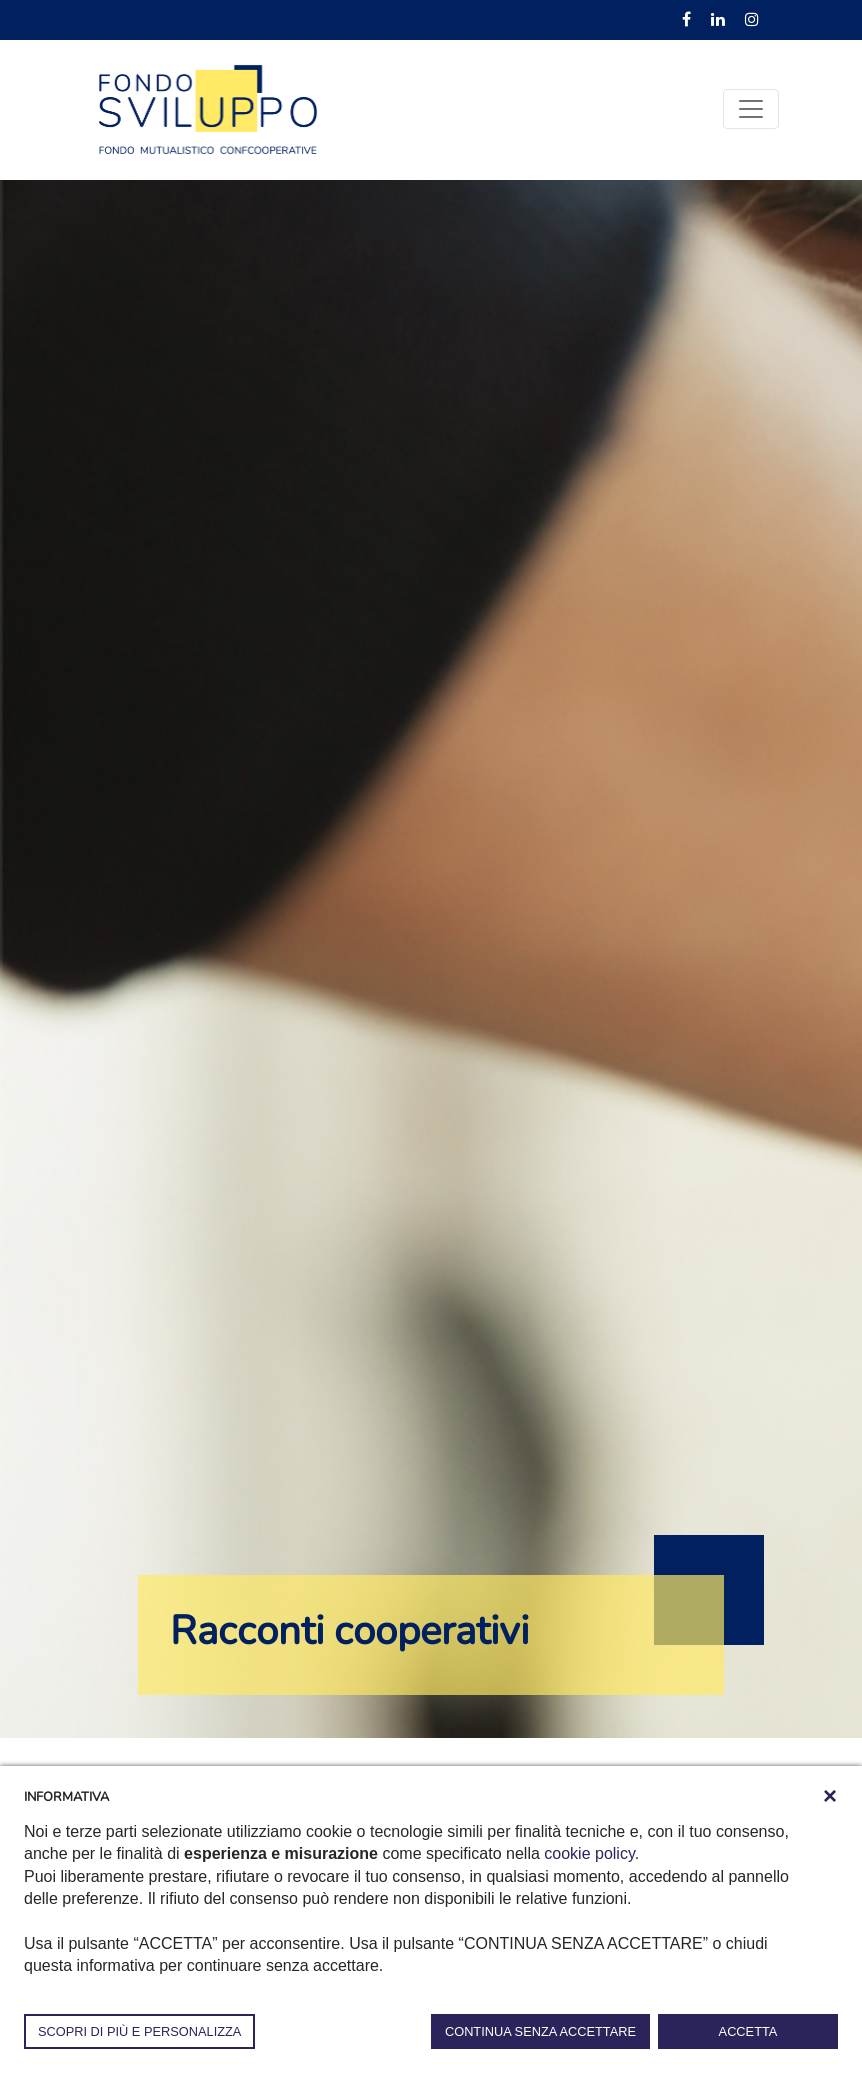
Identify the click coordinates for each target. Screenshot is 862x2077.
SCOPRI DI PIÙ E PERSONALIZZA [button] (139, 2031)
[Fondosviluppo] (208, 108)
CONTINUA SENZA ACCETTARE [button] (540, 2031)
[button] (830, 1796)
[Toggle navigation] (751, 109)
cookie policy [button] (589, 1853)
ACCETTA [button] (748, 2031)
